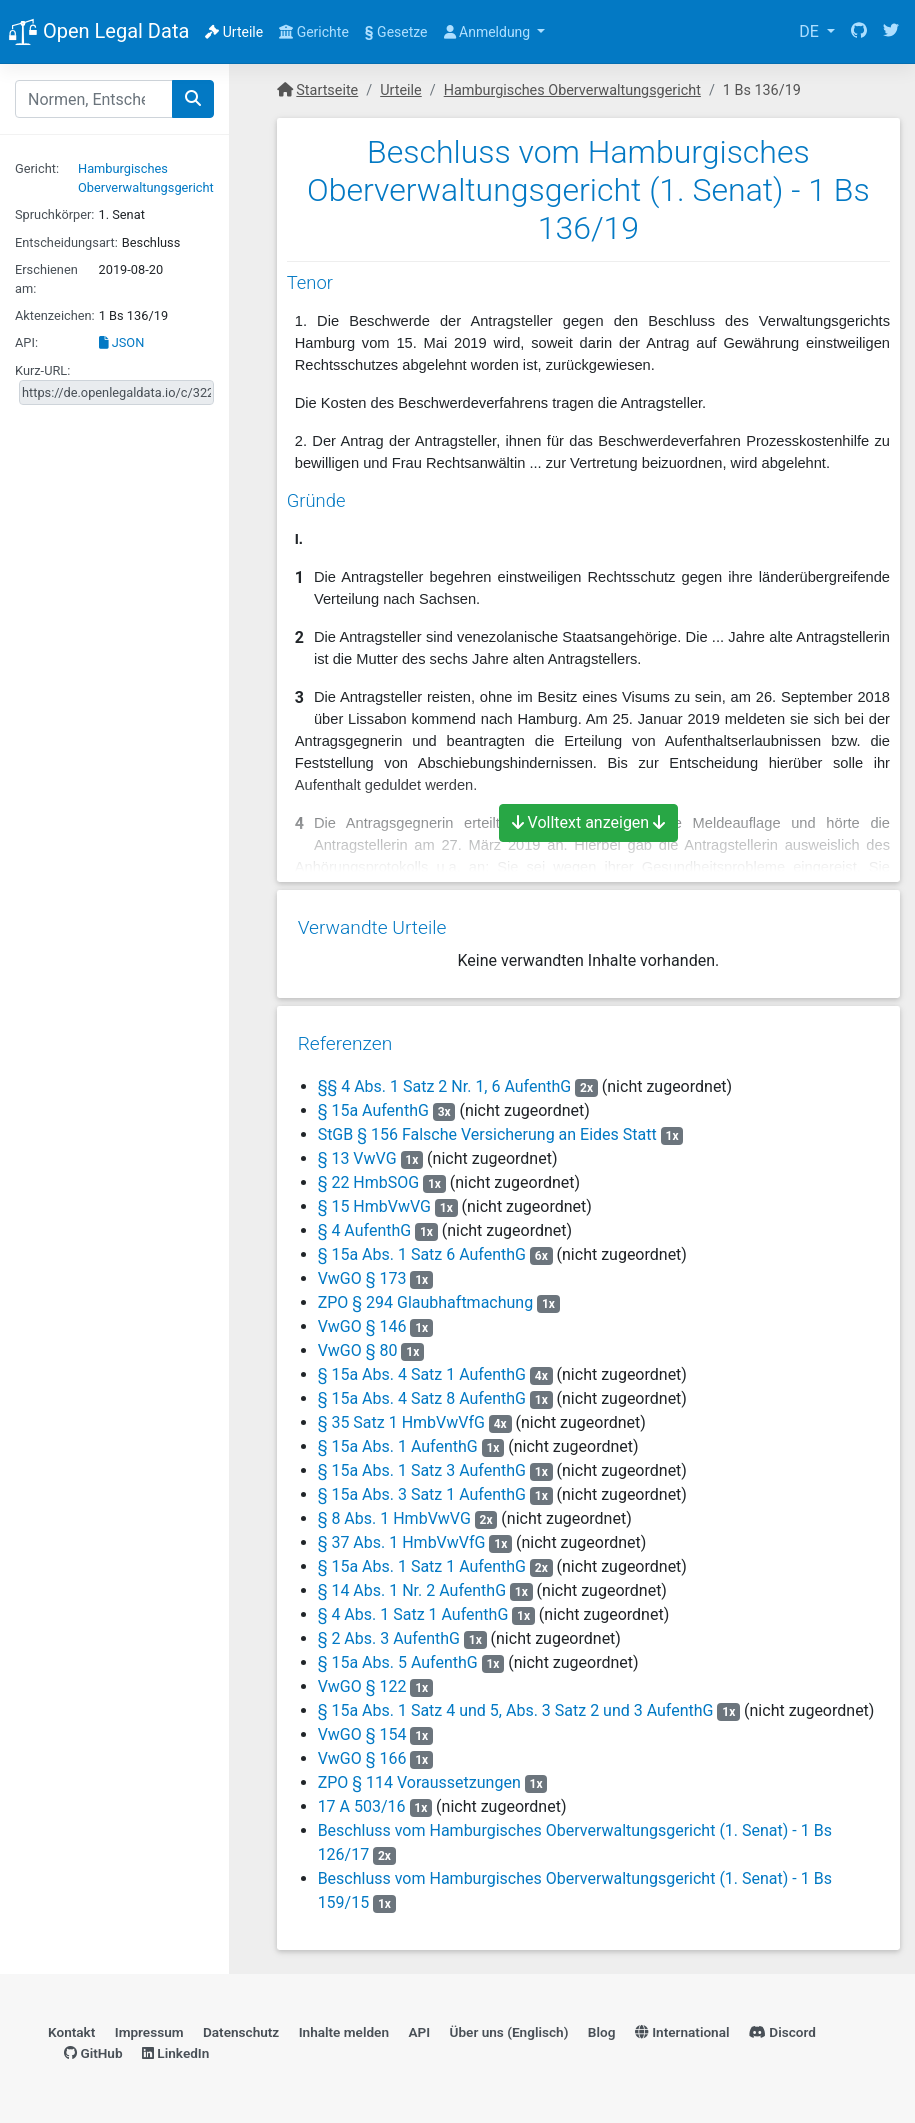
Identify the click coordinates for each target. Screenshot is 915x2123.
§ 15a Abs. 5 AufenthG (397, 1655)
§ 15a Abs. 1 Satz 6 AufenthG (421, 1247)
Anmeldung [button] (489, 32)
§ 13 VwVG (356, 1151)
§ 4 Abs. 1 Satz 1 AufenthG (412, 1607)
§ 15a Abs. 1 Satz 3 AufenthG (421, 1463)
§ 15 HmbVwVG (373, 1199)
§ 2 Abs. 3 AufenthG (388, 1631)
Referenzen (344, 1036)
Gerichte (314, 32)
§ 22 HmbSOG (368, 1175)
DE (811, 31)
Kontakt (71, 2028)
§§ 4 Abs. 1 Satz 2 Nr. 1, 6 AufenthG (444, 1079)
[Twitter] (891, 32)
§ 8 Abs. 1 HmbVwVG (393, 1511)
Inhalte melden (344, 2028)
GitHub (93, 2048)
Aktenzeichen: (55, 315)
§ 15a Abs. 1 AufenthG (397, 1439)
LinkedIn (175, 2048)
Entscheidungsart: (66, 242)
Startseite (327, 90)
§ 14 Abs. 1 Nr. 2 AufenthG (411, 1583)
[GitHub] (859, 32)
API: (26, 342)
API (419, 2028)
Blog (602, 2028)
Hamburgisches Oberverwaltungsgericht (572, 90)
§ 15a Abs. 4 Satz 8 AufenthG (421, 1391)
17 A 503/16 (361, 1799)
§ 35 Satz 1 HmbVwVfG (400, 1415)
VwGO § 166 (363, 1751)
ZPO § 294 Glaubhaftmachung (425, 1295)
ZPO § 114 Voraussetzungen (418, 1775)
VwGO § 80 (359, 1343)
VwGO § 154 (363, 1727)
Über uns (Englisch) (509, 2028)
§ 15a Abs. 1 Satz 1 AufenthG (421, 1559)
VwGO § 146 (363, 1319)
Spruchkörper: (54, 214)
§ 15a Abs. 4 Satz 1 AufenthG (421, 1367)
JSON (122, 342)
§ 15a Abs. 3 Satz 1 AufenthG (421, 1487)
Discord (782, 2028)
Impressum (149, 2028)
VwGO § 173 (363, 1271)
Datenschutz (241, 2028)
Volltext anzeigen (589, 822)
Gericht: (37, 168)
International (682, 2028)
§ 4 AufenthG (364, 1223)
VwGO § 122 (363, 1679)
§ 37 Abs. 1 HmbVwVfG (401, 1535)
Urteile (234, 32)
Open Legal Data (98, 33)
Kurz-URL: (42, 370)
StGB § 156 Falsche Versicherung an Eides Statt (486, 1127)
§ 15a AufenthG (372, 1103)
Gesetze (396, 32)
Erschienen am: (46, 279)
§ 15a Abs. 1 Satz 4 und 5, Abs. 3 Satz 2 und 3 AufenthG (515, 1703)
